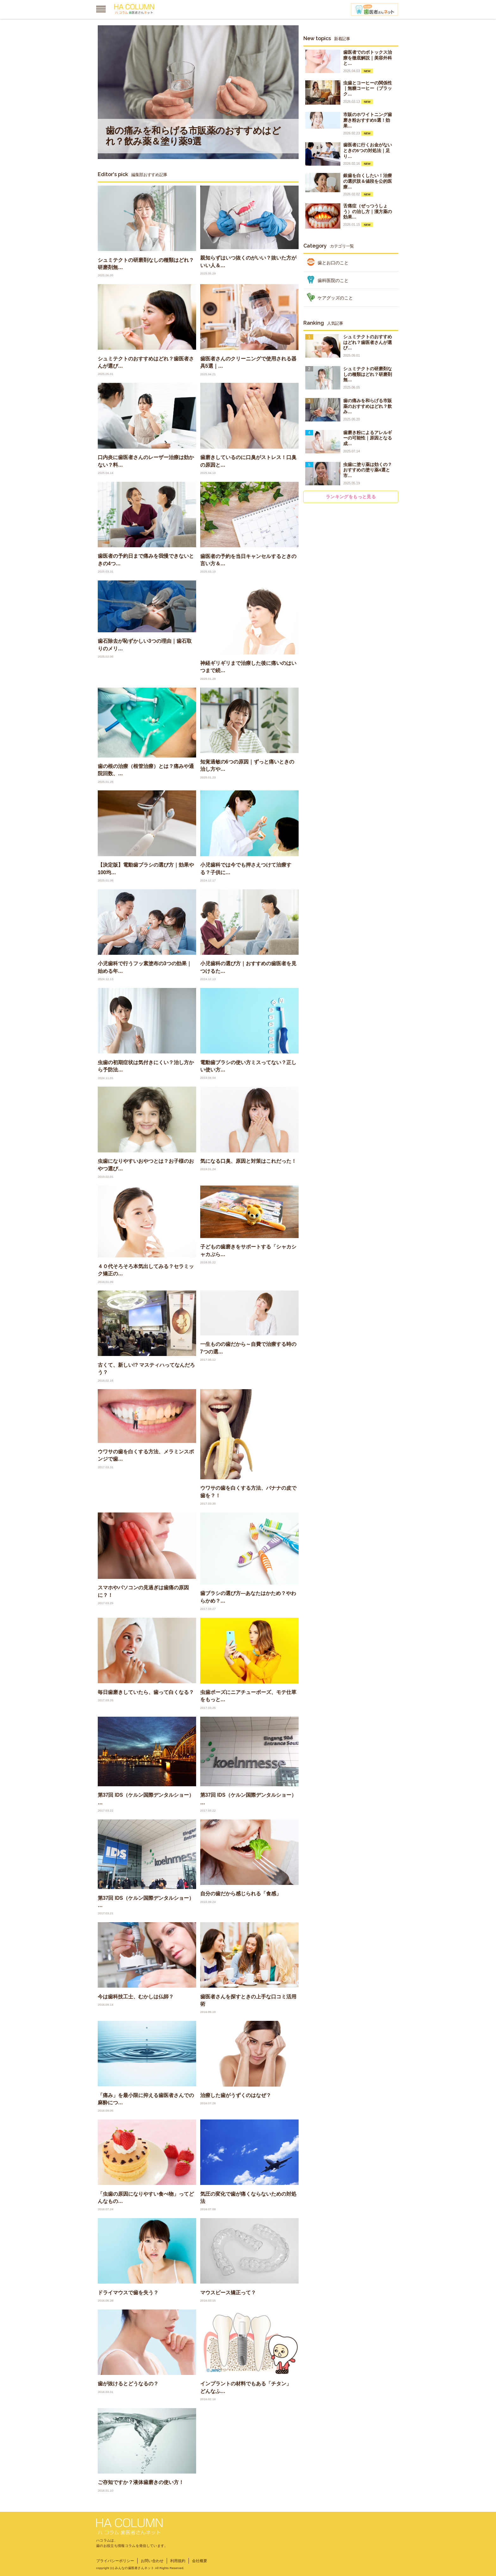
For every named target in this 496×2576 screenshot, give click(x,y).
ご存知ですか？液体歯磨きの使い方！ (141, 2482)
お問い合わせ (152, 2561)
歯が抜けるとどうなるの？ (128, 2383)
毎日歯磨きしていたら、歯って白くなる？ (146, 1692)
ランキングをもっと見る (351, 496)
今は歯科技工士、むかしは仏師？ (136, 1996)
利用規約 (177, 2561)
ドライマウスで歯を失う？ (128, 2292)
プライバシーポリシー (115, 2561)
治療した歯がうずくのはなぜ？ (235, 2095)
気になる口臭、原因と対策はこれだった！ (248, 1161)
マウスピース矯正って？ (228, 2292)
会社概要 (199, 2561)
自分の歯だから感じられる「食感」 (240, 1893)
